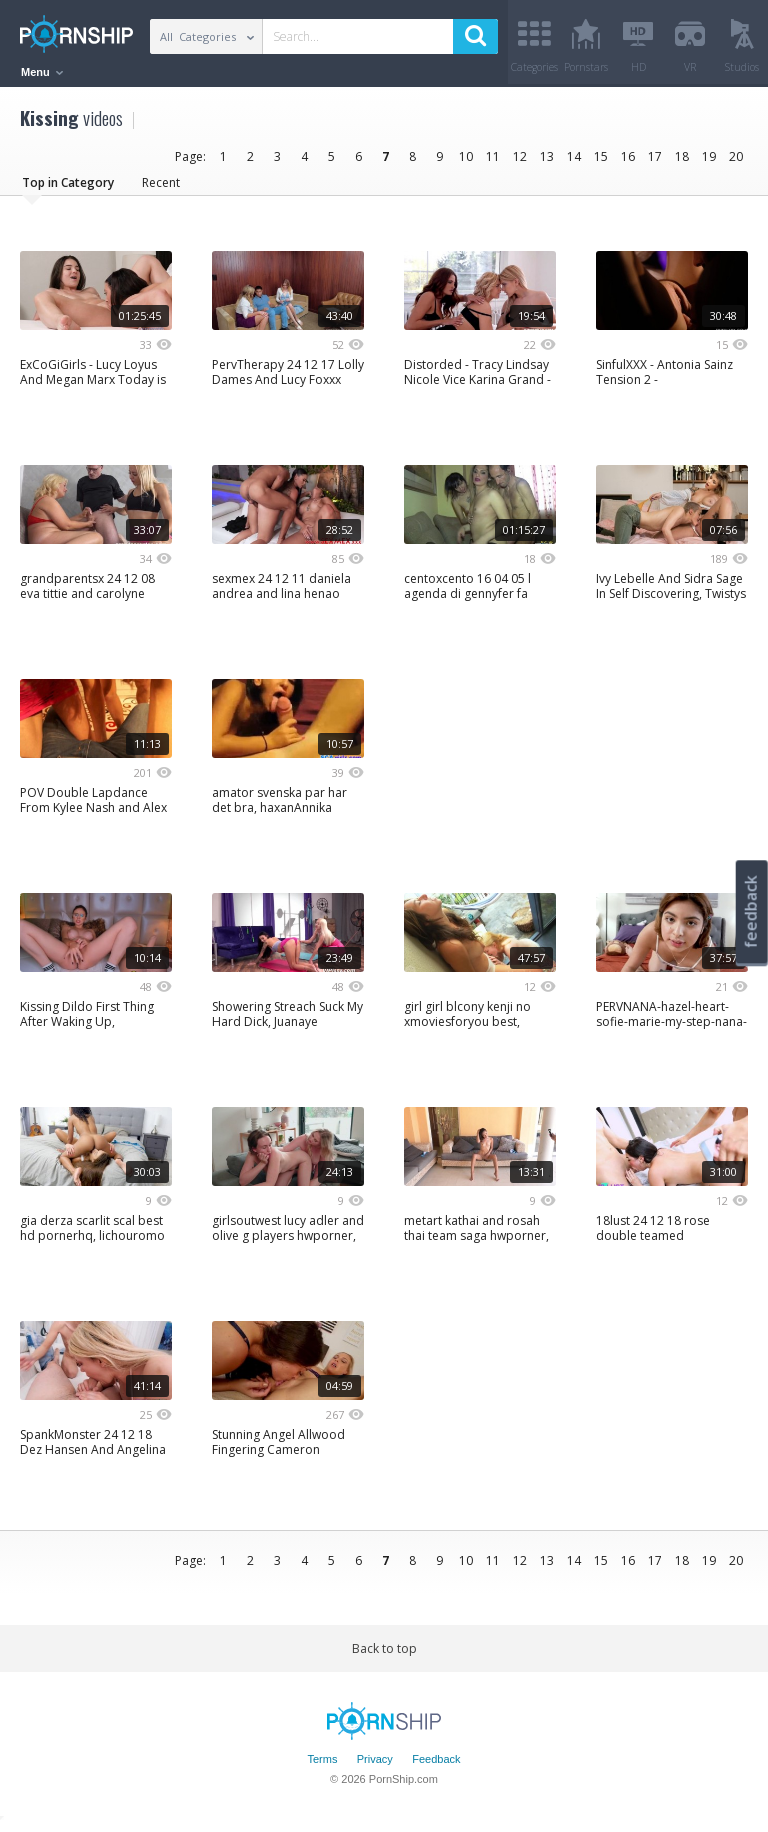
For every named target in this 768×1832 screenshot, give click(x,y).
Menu (42, 72)
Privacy (375, 1765)
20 (736, 162)
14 (574, 162)
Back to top (384, 1654)
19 (709, 162)
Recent (161, 188)
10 (466, 162)
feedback (751, 911)
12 (520, 162)
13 (547, 162)
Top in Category (68, 188)
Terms (322, 1765)
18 (682, 162)
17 (655, 162)
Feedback (436, 1765)
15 (601, 162)
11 (493, 162)
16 (628, 162)
